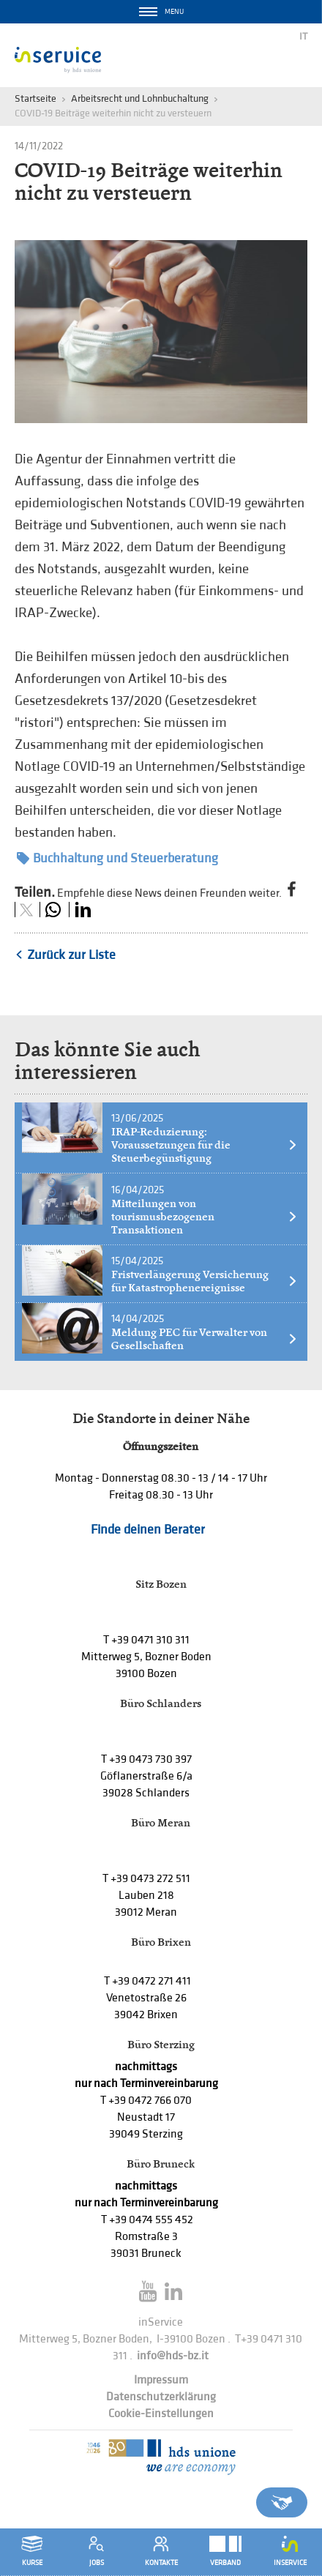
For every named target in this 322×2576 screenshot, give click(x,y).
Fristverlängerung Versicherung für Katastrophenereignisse (204, 1281)
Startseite (35, 98)
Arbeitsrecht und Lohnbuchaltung (140, 98)
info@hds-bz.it (173, 2356)
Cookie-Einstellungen (161, 2414)
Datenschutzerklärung (161, 2397)
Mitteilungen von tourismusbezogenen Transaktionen (204, 1216)
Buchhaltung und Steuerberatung (117, 858)
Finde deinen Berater (148, 1529)
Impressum (161, 2380)
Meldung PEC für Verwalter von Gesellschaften (204, 1339)
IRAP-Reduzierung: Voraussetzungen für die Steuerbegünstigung (204, 1145)
